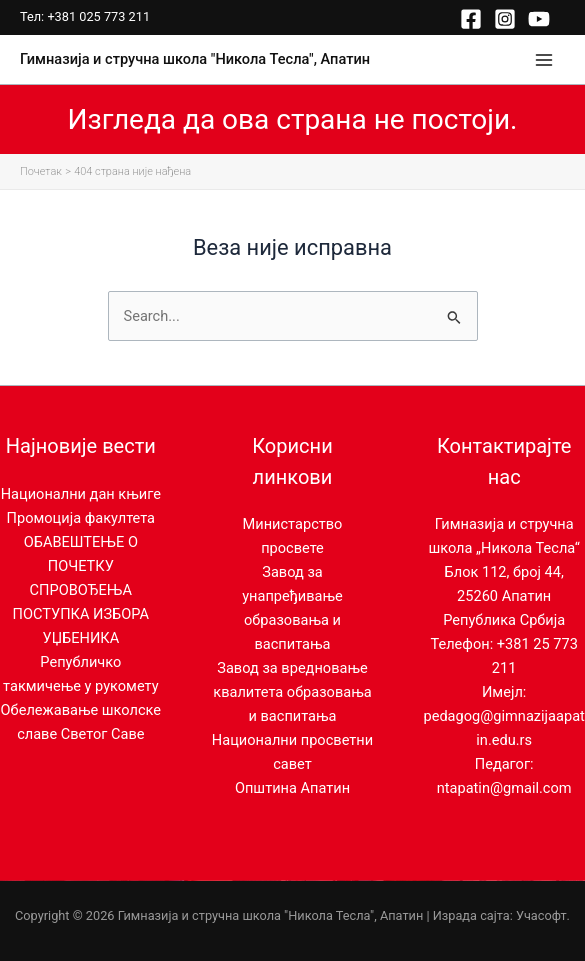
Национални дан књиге (81, 494)
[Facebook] (471, 19)
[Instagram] (505, 19)
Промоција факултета (81, 518)
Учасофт (541, 915)
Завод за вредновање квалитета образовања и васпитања (292, 692)
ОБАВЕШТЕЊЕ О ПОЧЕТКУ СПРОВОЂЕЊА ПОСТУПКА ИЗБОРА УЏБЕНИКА (81, 590)
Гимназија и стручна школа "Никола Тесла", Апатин (195, 59)
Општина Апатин (292, 788)
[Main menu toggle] (544, 60)
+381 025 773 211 (98, 16)
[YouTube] (539, 19)
